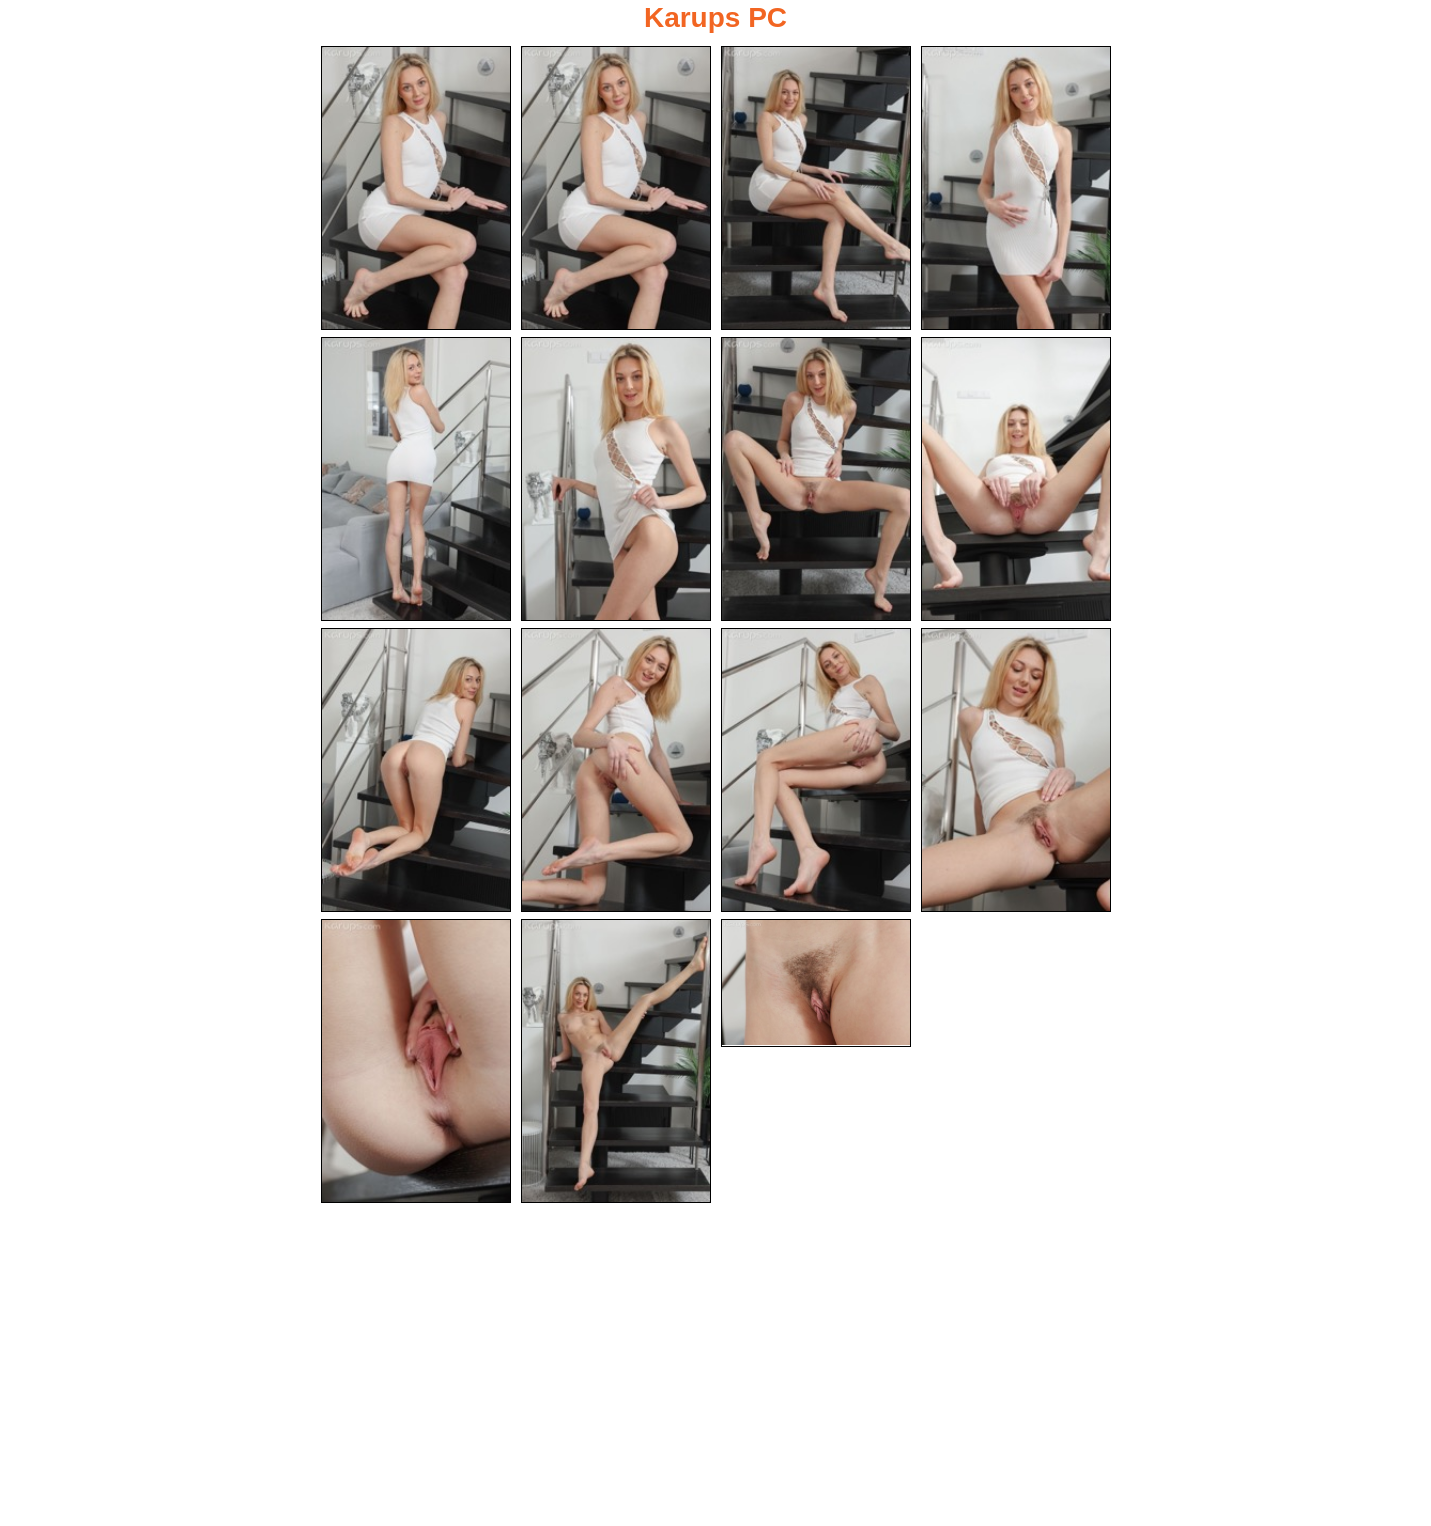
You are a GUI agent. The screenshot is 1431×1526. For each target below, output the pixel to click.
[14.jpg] (616, 1061)
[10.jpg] (616, 770)
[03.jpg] (816, 188)
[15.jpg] (816, 983)
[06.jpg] (616, 479)
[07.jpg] (816, 479)
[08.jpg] (1016, 479)
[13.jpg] (416, 1061)
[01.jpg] (416, 188)
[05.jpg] (416, 479)
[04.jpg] (1016, 188)
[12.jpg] (1016, 770)
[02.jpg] (616, 188)
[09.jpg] (416, 770)
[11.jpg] (816, 770)
